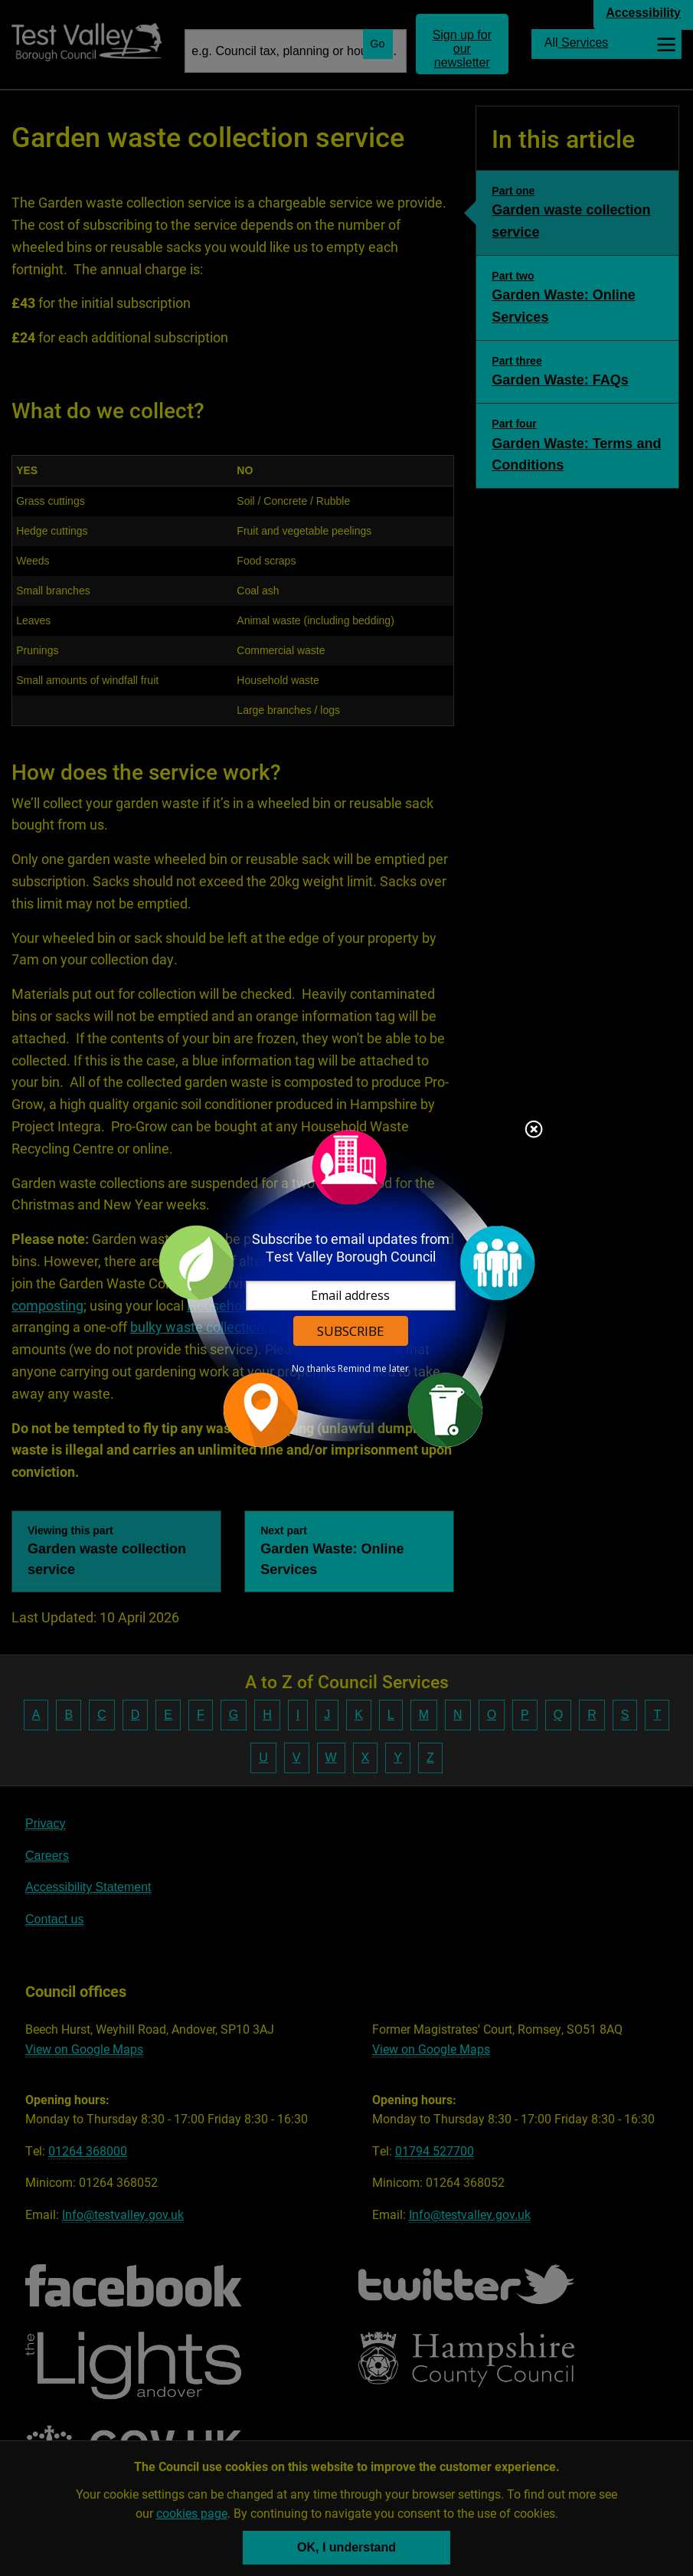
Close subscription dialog (533, 1130)
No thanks (313, 1369)
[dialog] (347, 1288)
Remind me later (373, 1369)
